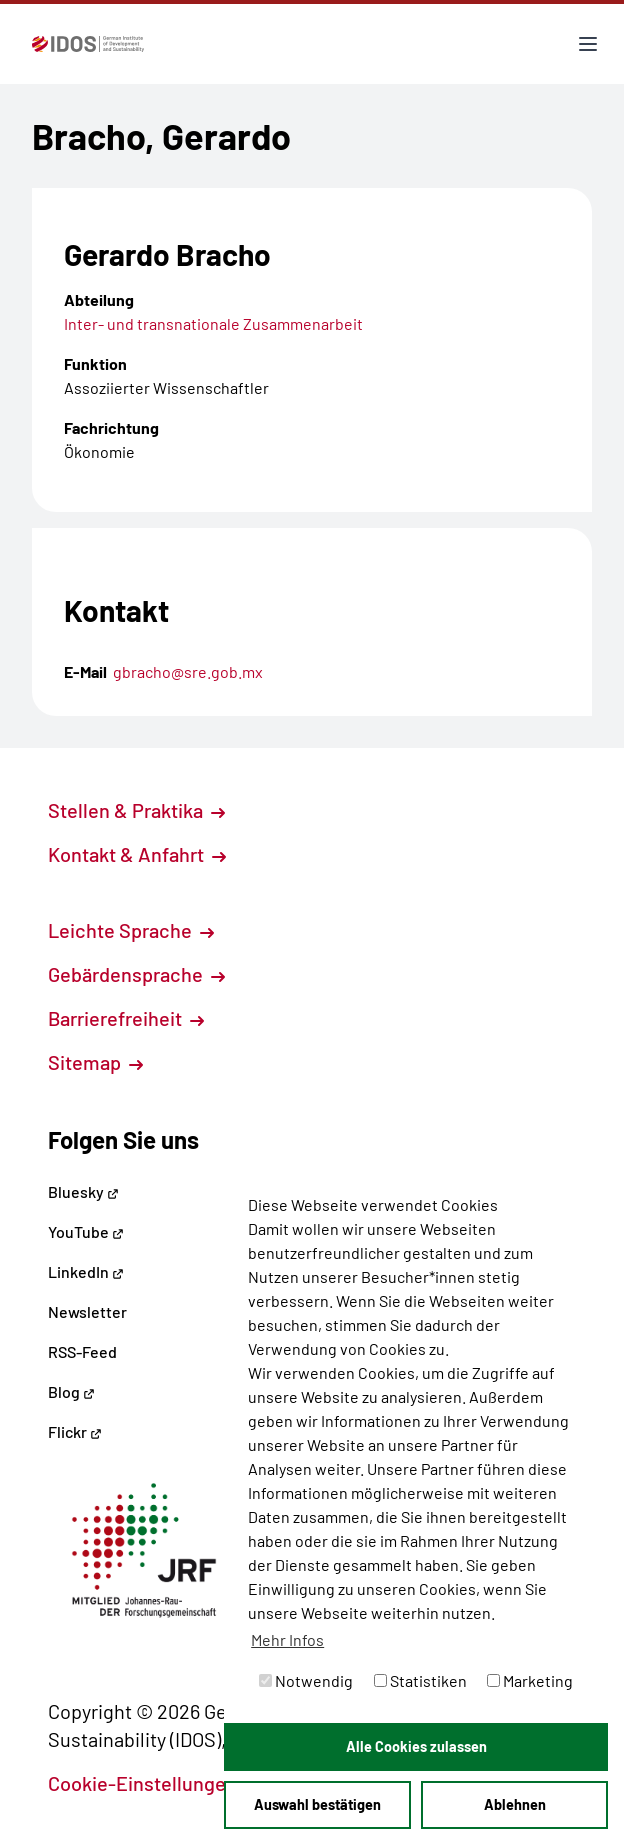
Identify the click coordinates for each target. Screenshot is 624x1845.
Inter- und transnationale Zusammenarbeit (213, 323)
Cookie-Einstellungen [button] (153, 1783)
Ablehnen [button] (515, 1804)
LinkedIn (86, 1271)
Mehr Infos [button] (287, 1639)
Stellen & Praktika (136, 810)
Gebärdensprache (136, 974)
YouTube (86, 1231)
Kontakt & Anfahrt (137, 854)
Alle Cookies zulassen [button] (416, 1746)
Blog (71, 1391)
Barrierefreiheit (126, 1018)
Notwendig (306, 1680)
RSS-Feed (82, 1351)
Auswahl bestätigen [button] (317, 1804)
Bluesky (83, 1191)
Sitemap (95, 1062)
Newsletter (87, 1311)
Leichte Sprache (131, 930)
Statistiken (420, 1680)
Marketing (530, 1680)
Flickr (75, 1431)
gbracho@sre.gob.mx (188, 671)
